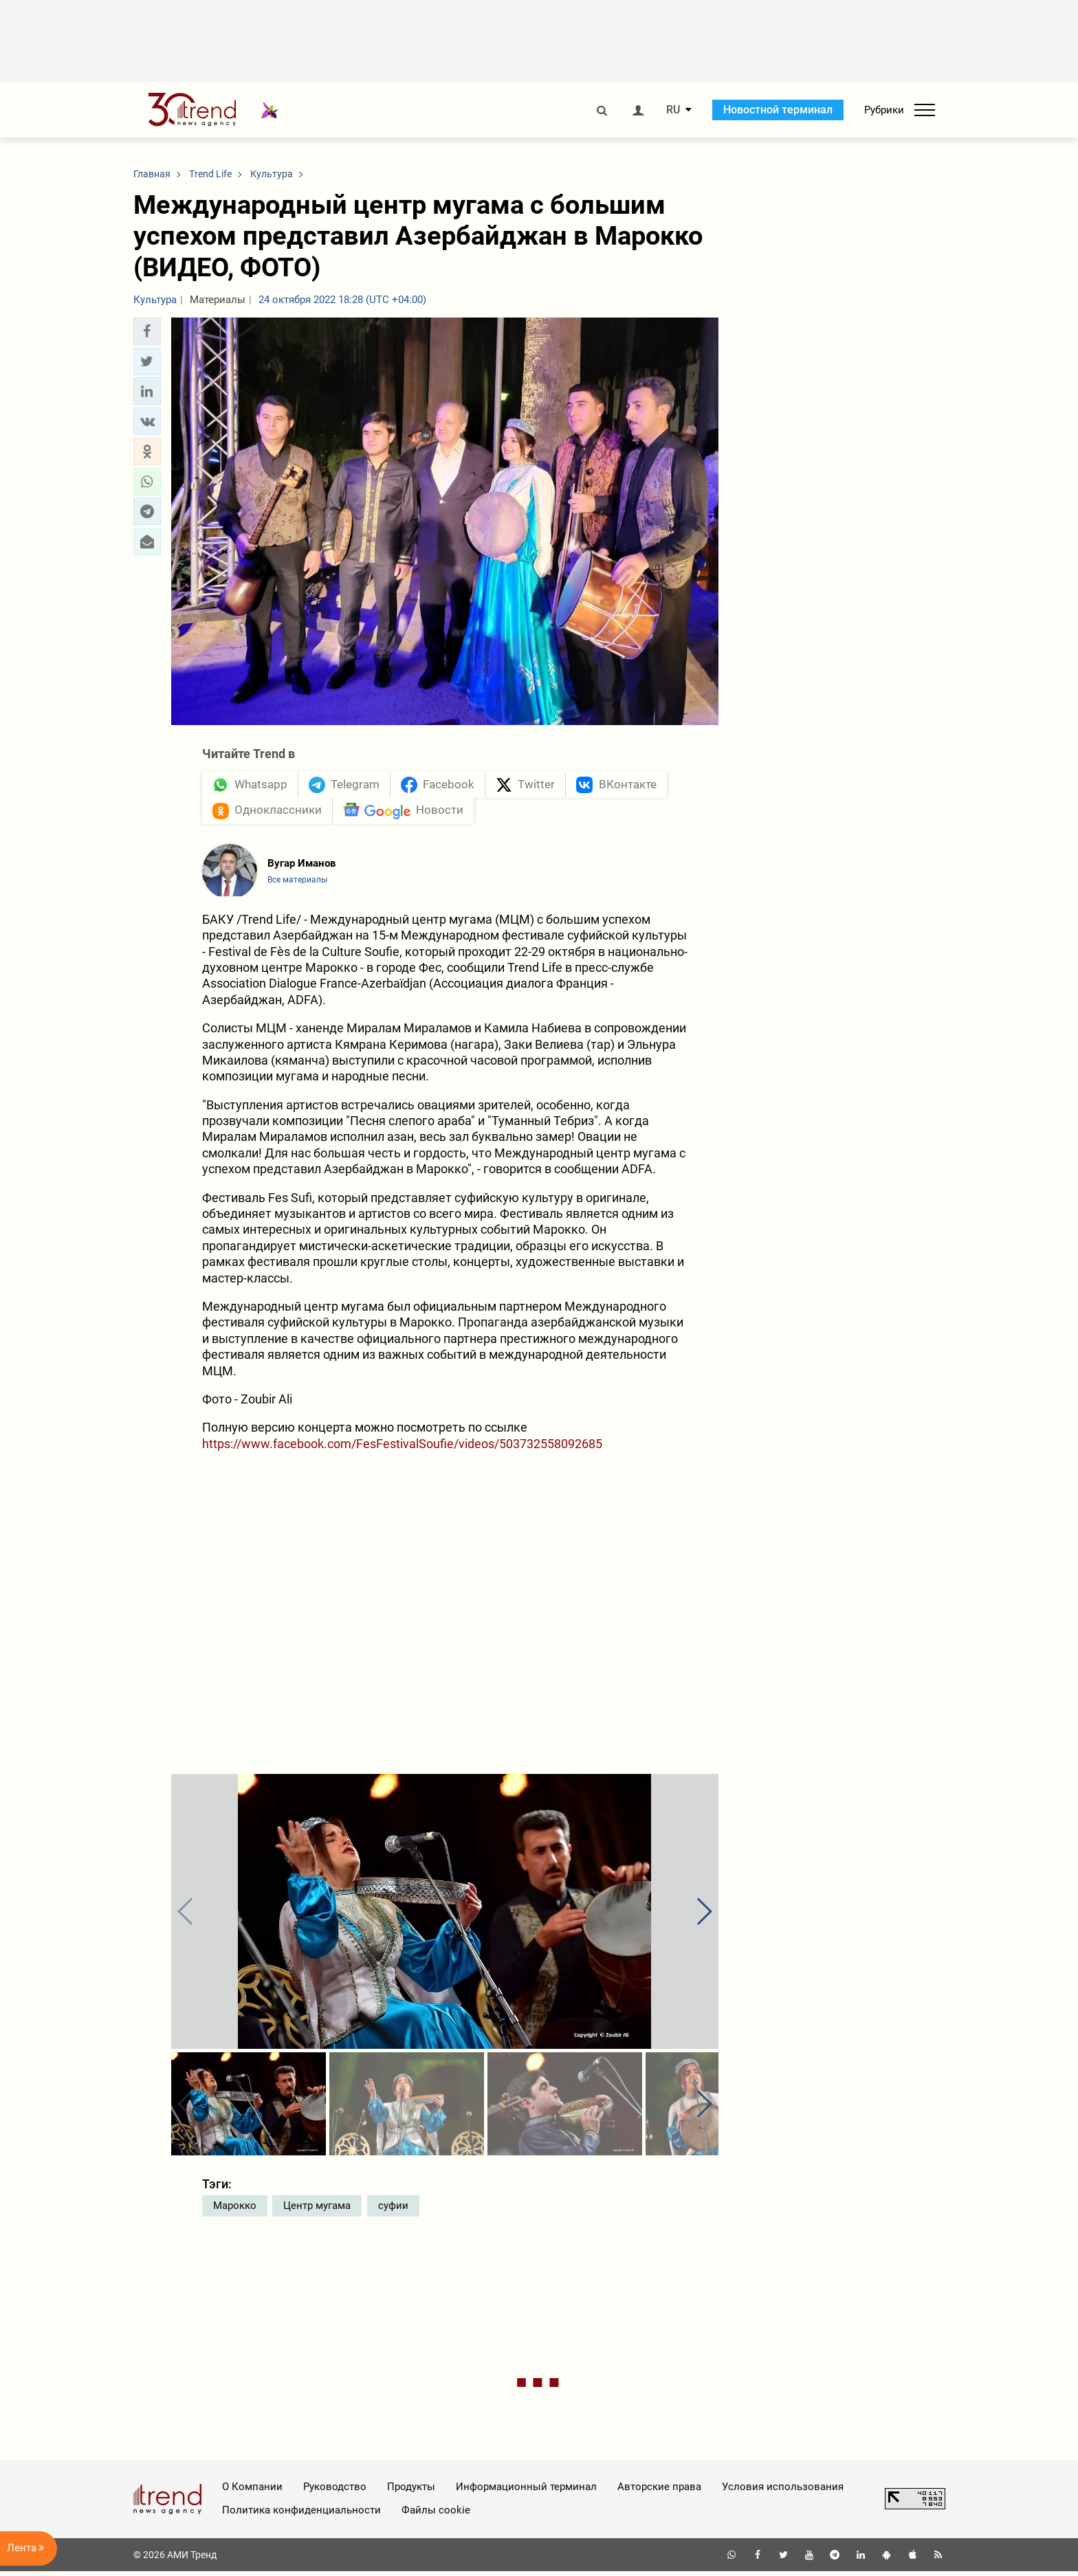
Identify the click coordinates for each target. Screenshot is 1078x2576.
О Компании (252, 2491)
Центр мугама (317, 2210)
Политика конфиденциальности (301, 2515)
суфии (393, 2210)
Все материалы (297, 884)
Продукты (411, 2491)
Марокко (234, 2210)
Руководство (334, 2491)
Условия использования (783, 2491)
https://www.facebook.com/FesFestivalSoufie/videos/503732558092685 (402, 1448)
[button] (147, 331)
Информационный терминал (526, 2491)
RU (673, 109)
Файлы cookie (436, 2515)
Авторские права (659, 2491)
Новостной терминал (778, 109)
